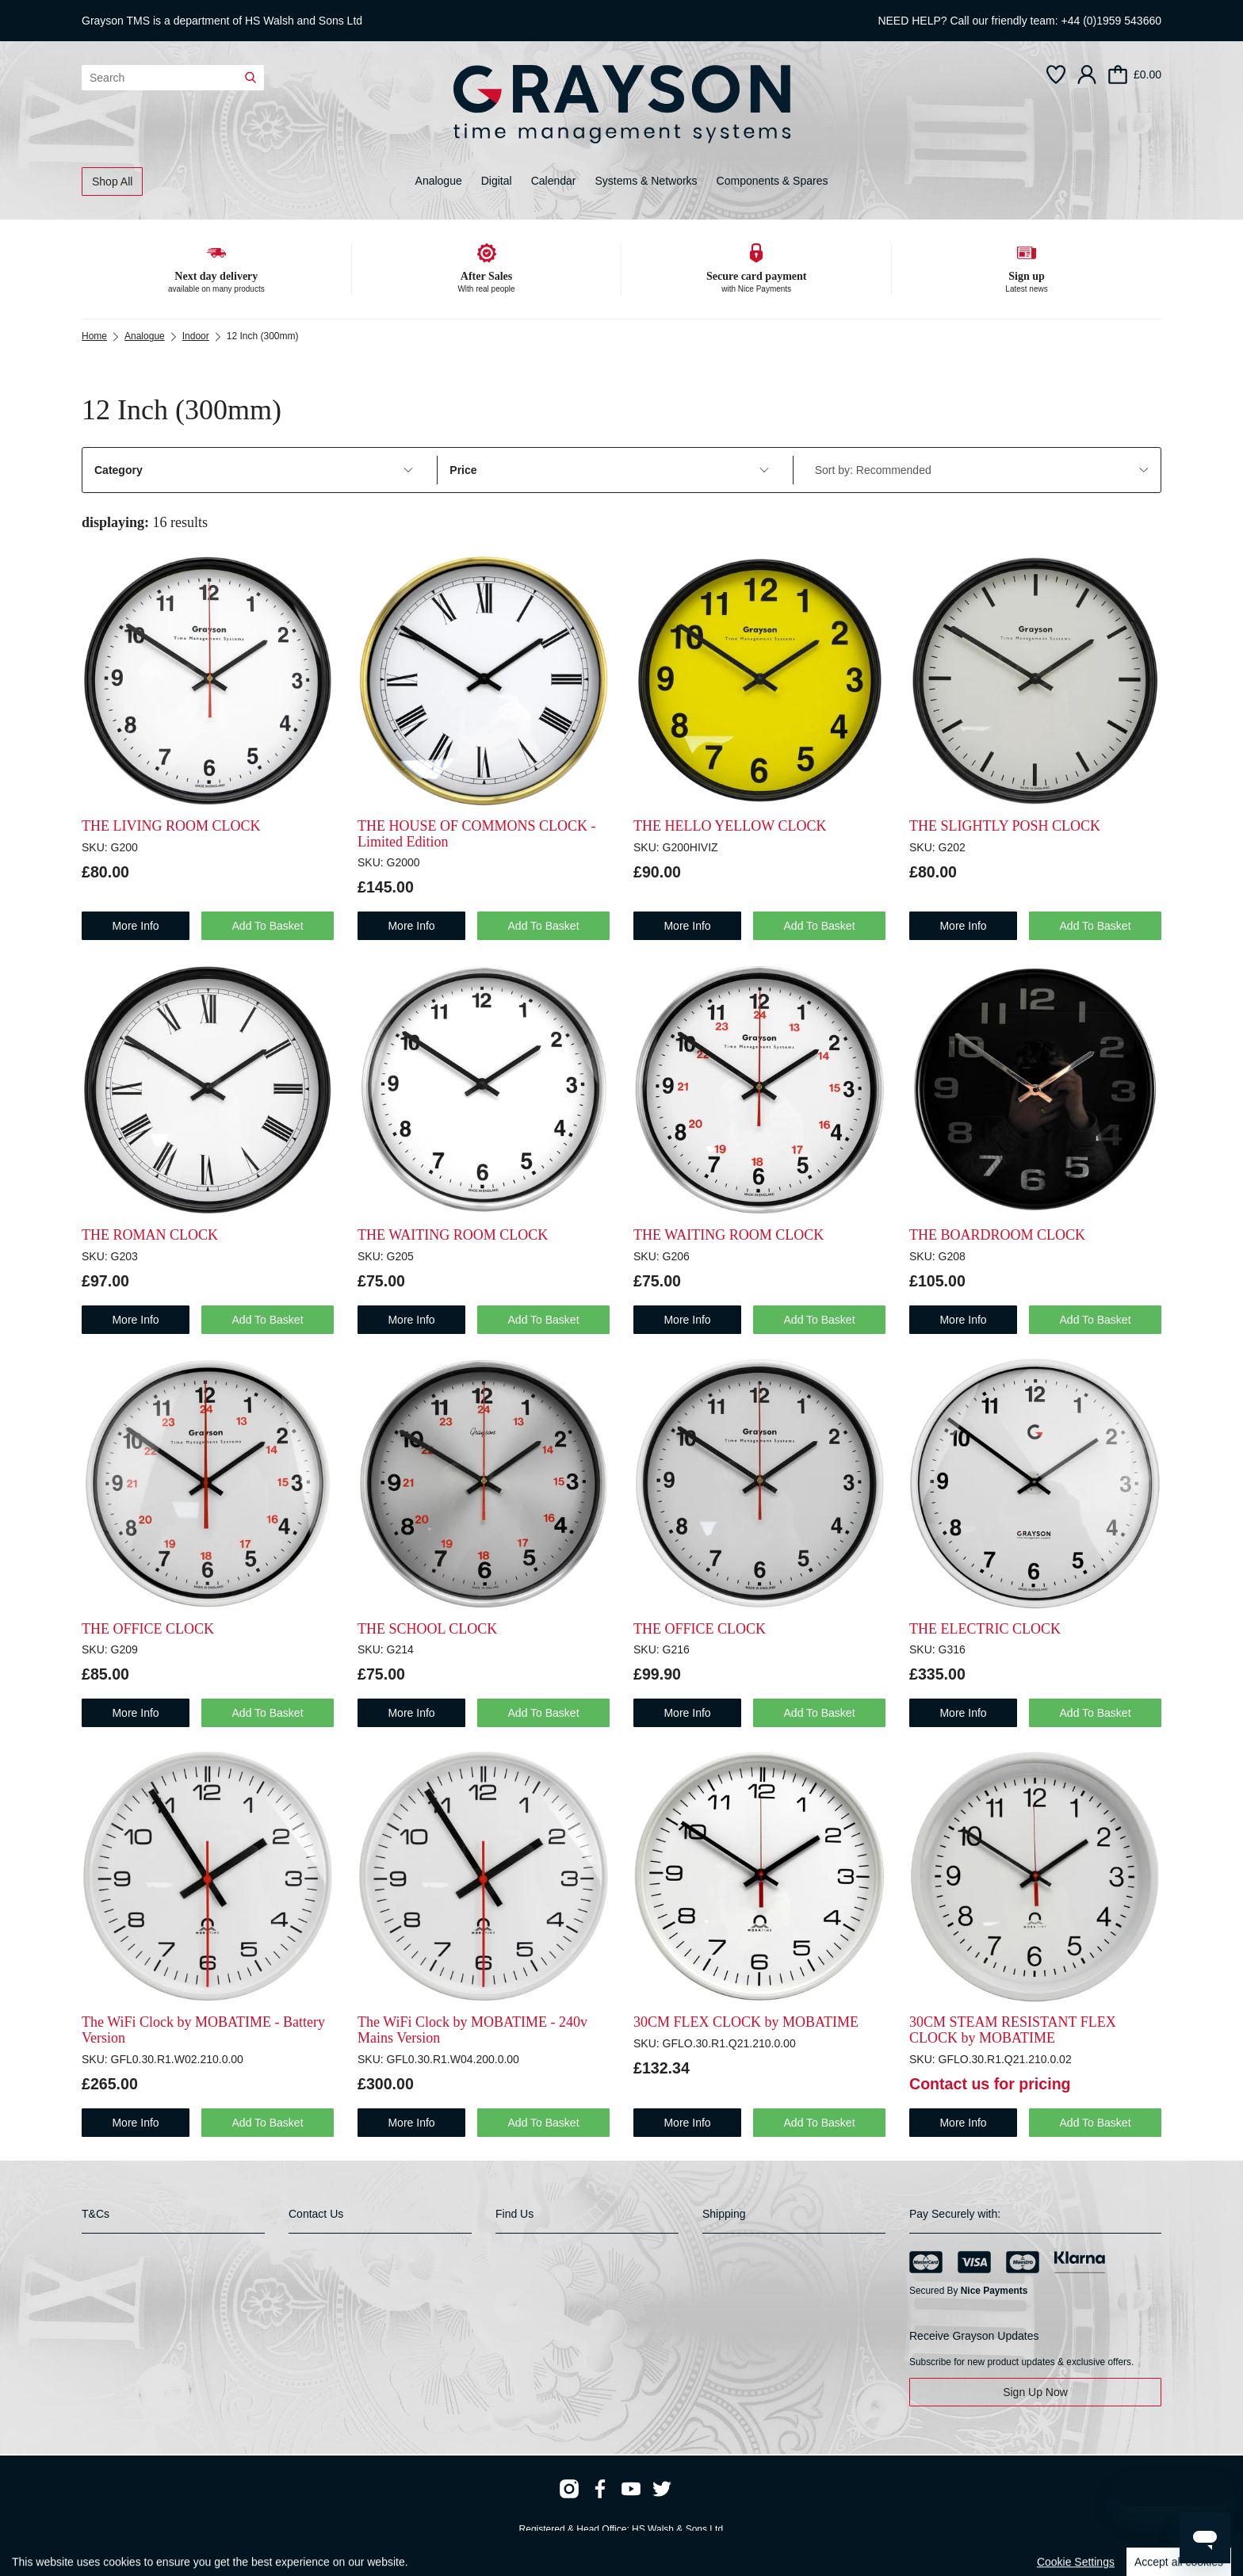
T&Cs (95, 2213)
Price (608, 470)
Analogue (438, 180)
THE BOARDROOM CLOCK (997, 1235)
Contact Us (316, 2213)
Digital (496, 180)
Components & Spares (772, 180)
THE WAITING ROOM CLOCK (453, 1235)
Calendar (553, 180)
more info (135, 925)
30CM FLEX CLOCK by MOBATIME (746, 2022)
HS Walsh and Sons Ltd (303, 20)
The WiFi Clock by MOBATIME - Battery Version (203, 2030)
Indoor (195, 336)
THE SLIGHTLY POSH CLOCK (1004, 826)
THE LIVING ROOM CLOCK (171, 826)
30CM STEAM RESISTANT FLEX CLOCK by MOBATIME (1012, 2030)
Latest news (1026, 289)
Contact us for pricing (990, 2084)
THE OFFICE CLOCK (148, 1629)
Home (94, 336)
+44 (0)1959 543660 (1111, 20)
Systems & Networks (646, 180)
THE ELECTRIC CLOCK (985, 1629)
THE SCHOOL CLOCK (427, 1629)
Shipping (724, 2213)
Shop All (112, 181)
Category (253, 470)
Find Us (514, 2213)
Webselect (317, 2544)
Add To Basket (268, 925)
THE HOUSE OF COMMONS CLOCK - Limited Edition (477, 834)
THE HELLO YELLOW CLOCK (729, 826)
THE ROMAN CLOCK (150, 1235)
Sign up (1026, 276)
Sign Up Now (1035, 2392)
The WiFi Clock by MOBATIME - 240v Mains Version (472, 2030)
